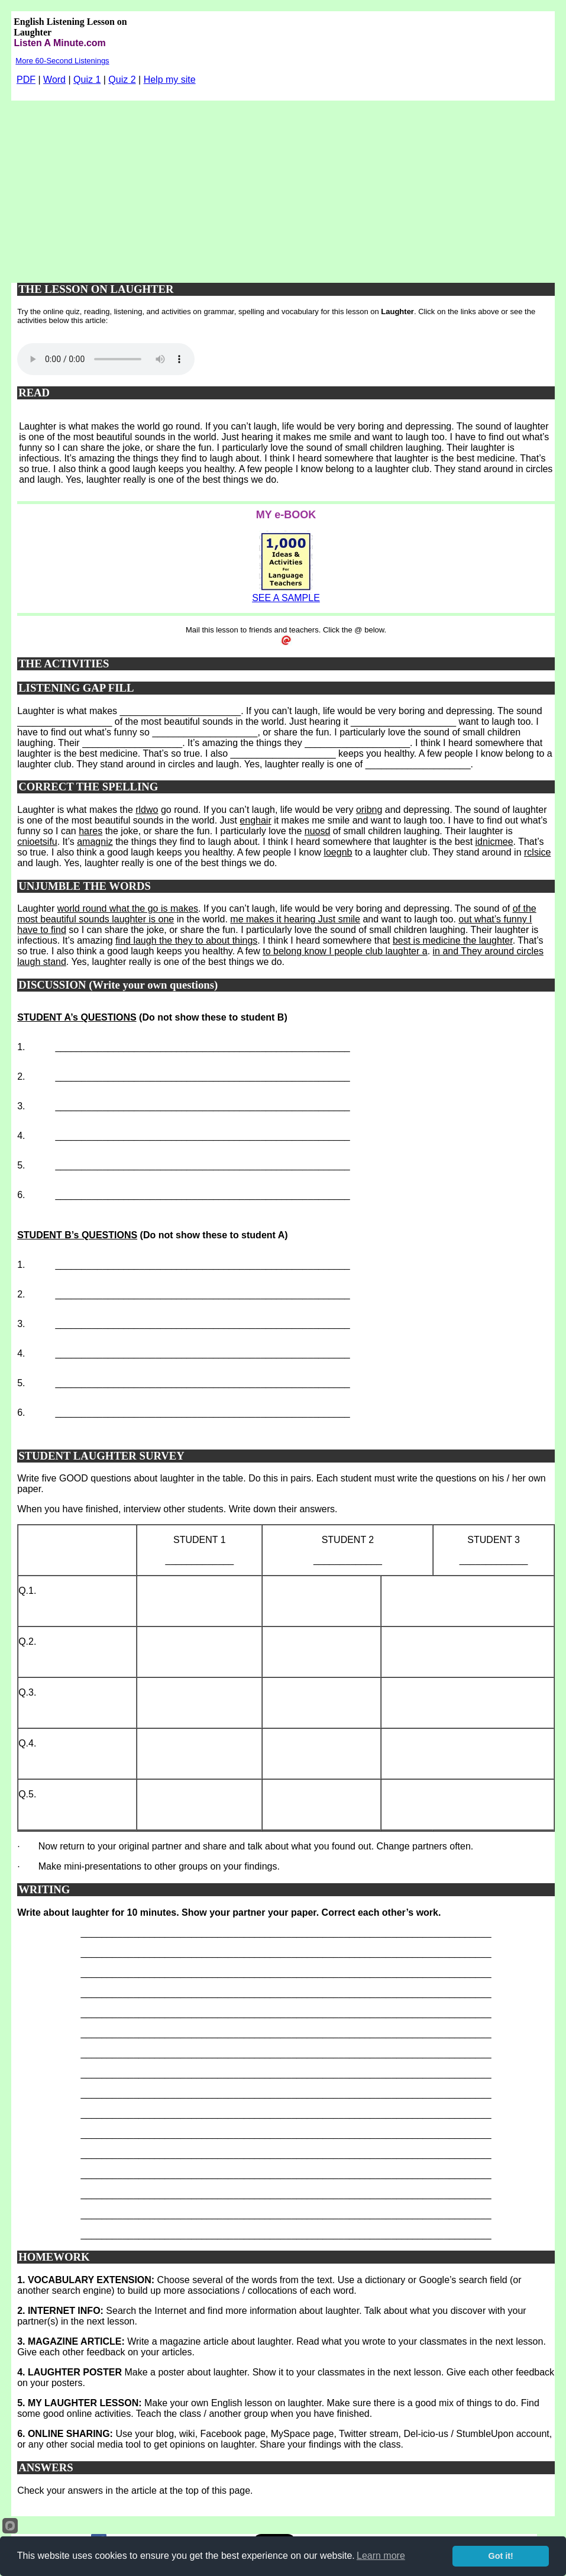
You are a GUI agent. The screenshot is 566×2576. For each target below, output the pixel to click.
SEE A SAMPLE (286, 598)
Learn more (381, 2556)
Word (54, 80)
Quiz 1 (87, 80)
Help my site (170, 80)
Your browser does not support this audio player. (106, 359)
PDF (26, 80)
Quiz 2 (121, 80)
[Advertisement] (283, 189)
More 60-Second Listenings (62, 60)
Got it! (501, 2556)
